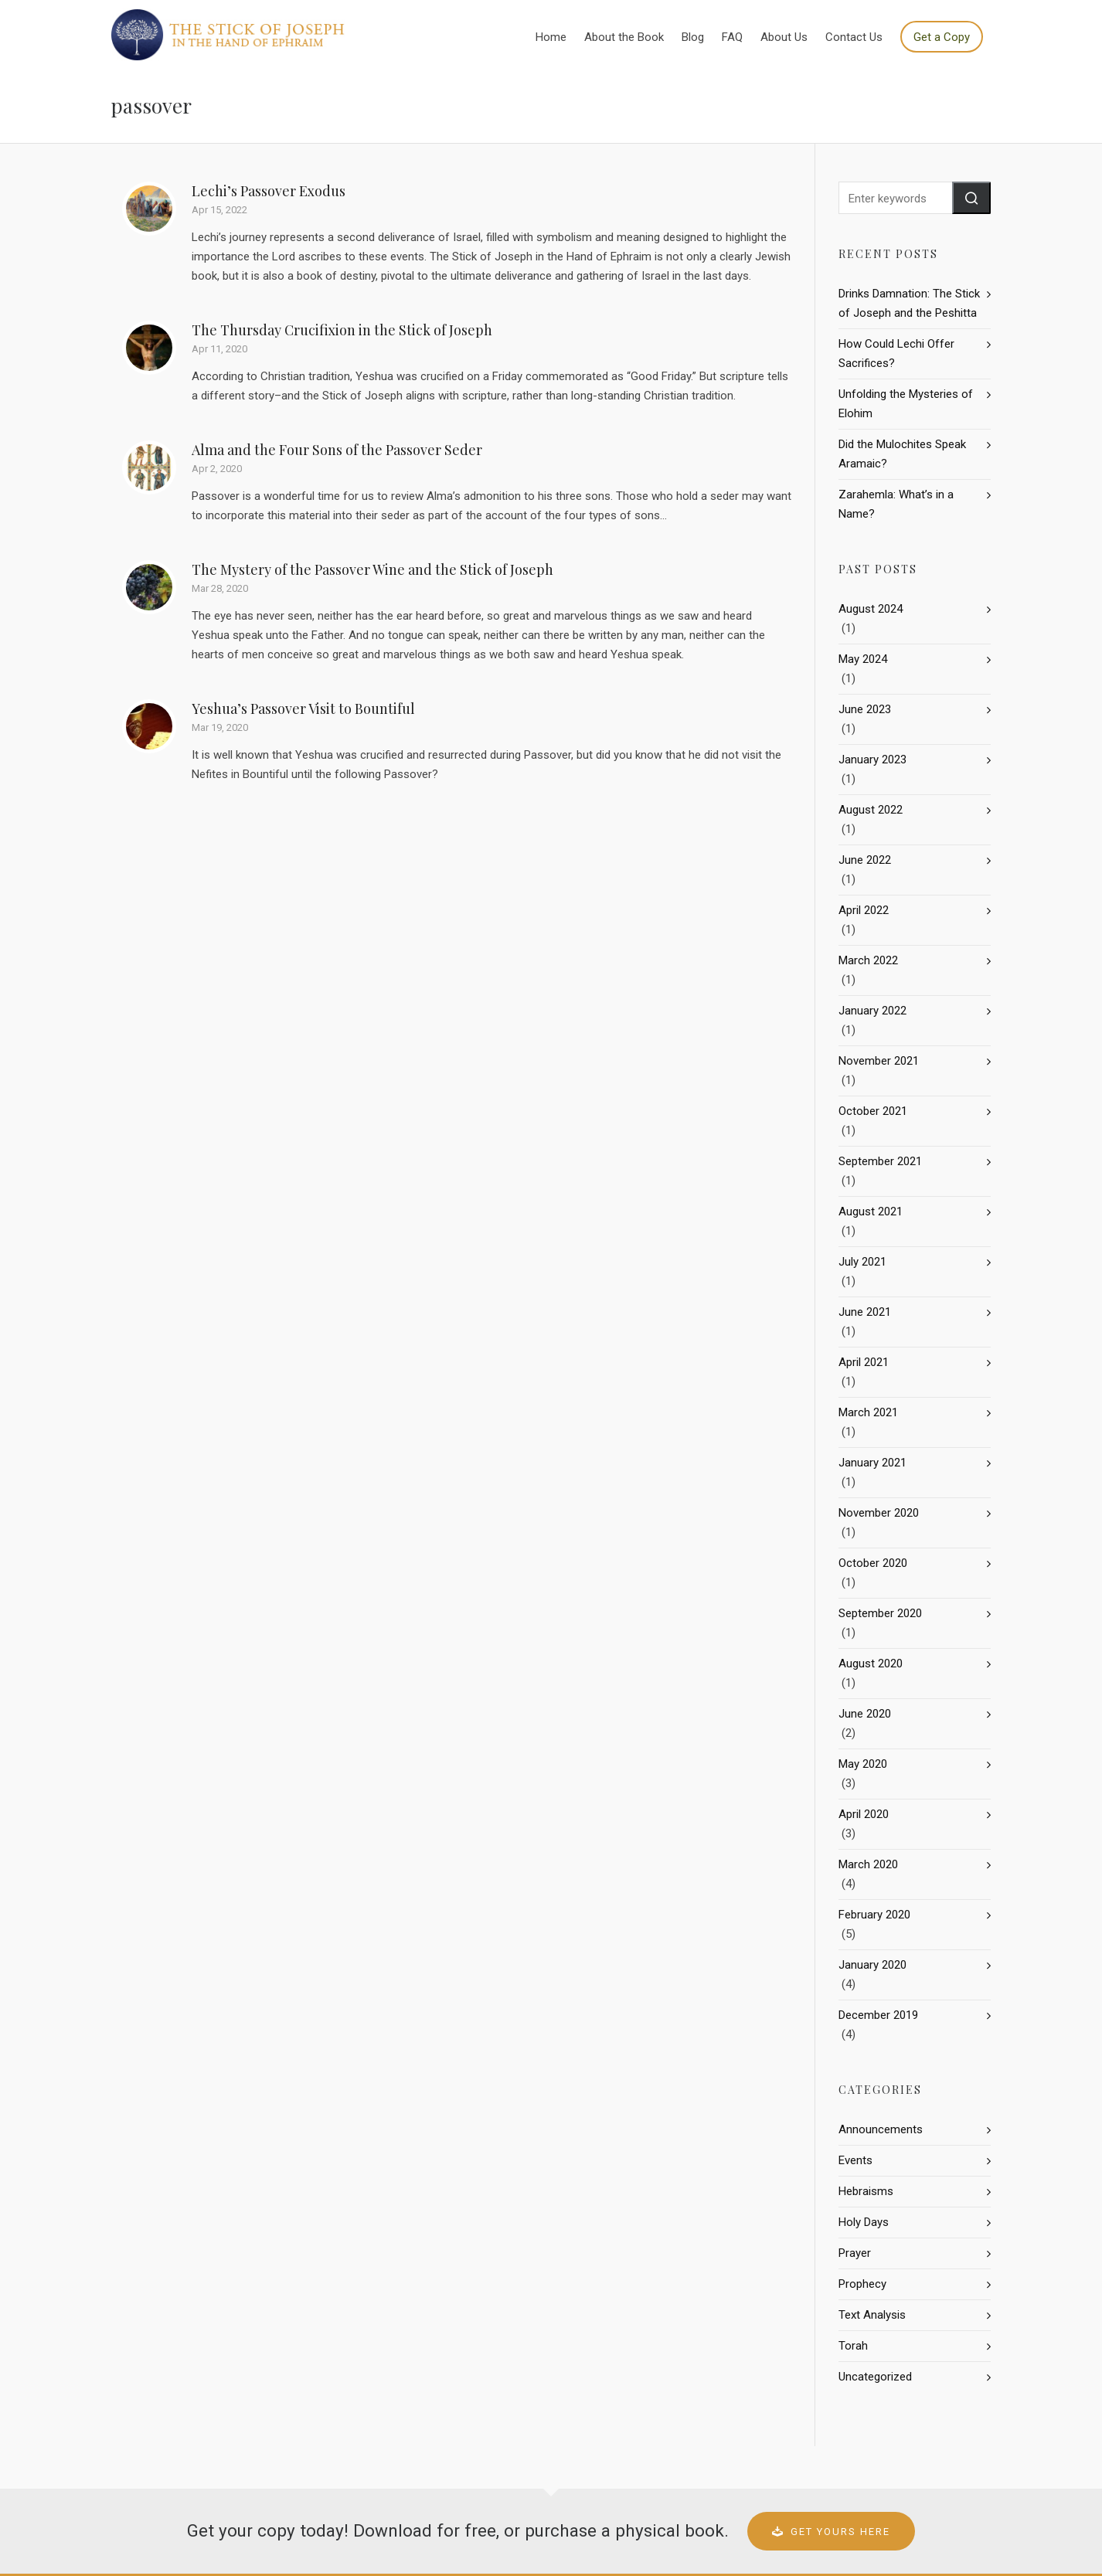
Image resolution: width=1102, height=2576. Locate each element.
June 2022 (864, 860)
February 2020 (874, 1915)
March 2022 (868, 960)
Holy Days (863, 2222)
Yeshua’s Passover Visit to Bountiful (303, 708)
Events (855, 2160)
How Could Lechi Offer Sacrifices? (896, 353)
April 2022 (863, 910)
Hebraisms (865, 2191)
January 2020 (872, 1965)
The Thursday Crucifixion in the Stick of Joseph (342, 330)
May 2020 (862, 1764)
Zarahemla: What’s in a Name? (896, 504)
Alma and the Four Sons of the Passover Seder (337, 449)
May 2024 (862, 659)
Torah (853, 2346)
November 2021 (878, 1061)
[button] (971, 198)
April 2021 (863, 1362)
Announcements (880, 2129)
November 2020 (878, 1513)
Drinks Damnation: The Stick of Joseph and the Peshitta (909, 303)
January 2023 (872, 759)
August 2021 (870, 1211)
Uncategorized (875, 2377)
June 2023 (864, 709)
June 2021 (864, 1312)
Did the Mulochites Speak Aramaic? (902, 454)
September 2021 (880, 1161)
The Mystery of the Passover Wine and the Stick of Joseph (372, 569)
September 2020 (880, 1613)
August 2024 (870, 609)
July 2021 (862, 1262)
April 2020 (863, 1814)
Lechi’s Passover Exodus (268, 191)
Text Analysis (872, 2315)
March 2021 (868, 1412)
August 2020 (870, 1663)
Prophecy (862, 2284)
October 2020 (872, 1563)
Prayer (854, 2253)
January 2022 (872, 1011)
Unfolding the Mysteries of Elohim (905, 403)
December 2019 (878, 2015)
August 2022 (870, 810)
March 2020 (868, 1864)
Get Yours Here (831, 2531)
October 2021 (872, 1111)
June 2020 (864, 1714)
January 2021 (872, 1463)
